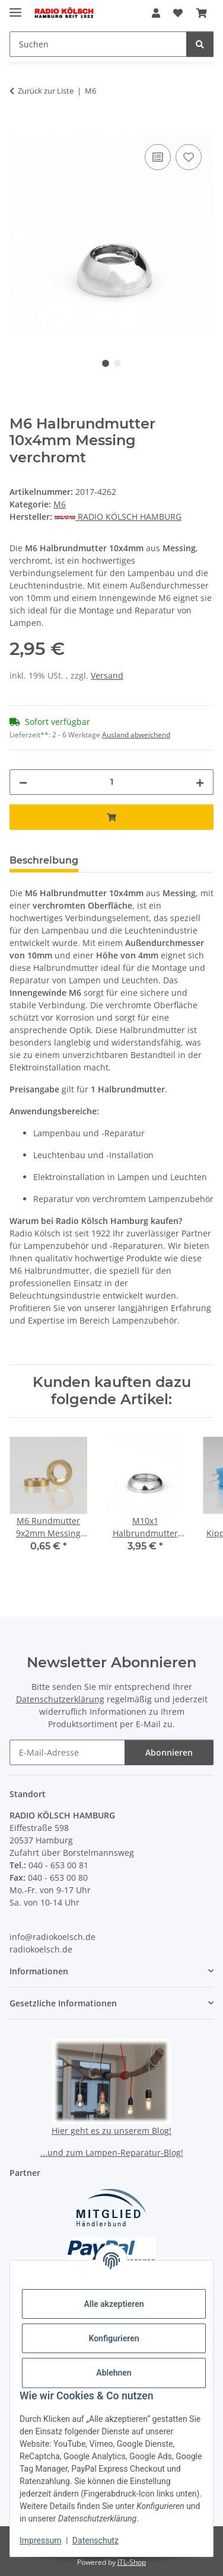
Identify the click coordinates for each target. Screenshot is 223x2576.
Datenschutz (95, 2540)
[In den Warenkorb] (18, 128)
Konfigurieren (113, 2338)
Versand (107, 675)
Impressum (40, 2540)
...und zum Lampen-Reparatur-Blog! (111, 2152)
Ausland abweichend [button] (136, 735)
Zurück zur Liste (46, 90)
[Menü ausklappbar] (15, 7)
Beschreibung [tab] (43, 860)
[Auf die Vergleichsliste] (158, 157)
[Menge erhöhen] (200, 782)
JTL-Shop (131, 2562)
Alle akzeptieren (114, 2304)
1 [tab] (105, 363)
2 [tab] (117, 363)
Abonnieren (169, 1752)
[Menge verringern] (23, 782)
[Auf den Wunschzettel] (189, 157)
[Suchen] (200, 44)
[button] (156, 13)
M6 (59, 504)
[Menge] (111, 782)
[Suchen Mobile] (98, 44)
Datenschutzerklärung (60, 1699)
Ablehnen (113, 2372)
